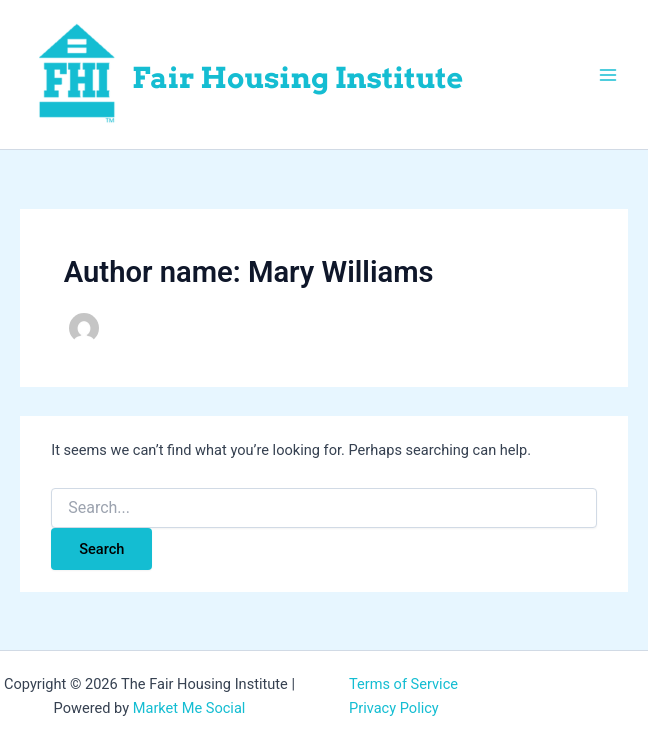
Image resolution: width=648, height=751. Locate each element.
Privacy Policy (394, 708)
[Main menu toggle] (608, 74)
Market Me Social (189, 708)
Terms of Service (403, 684)
